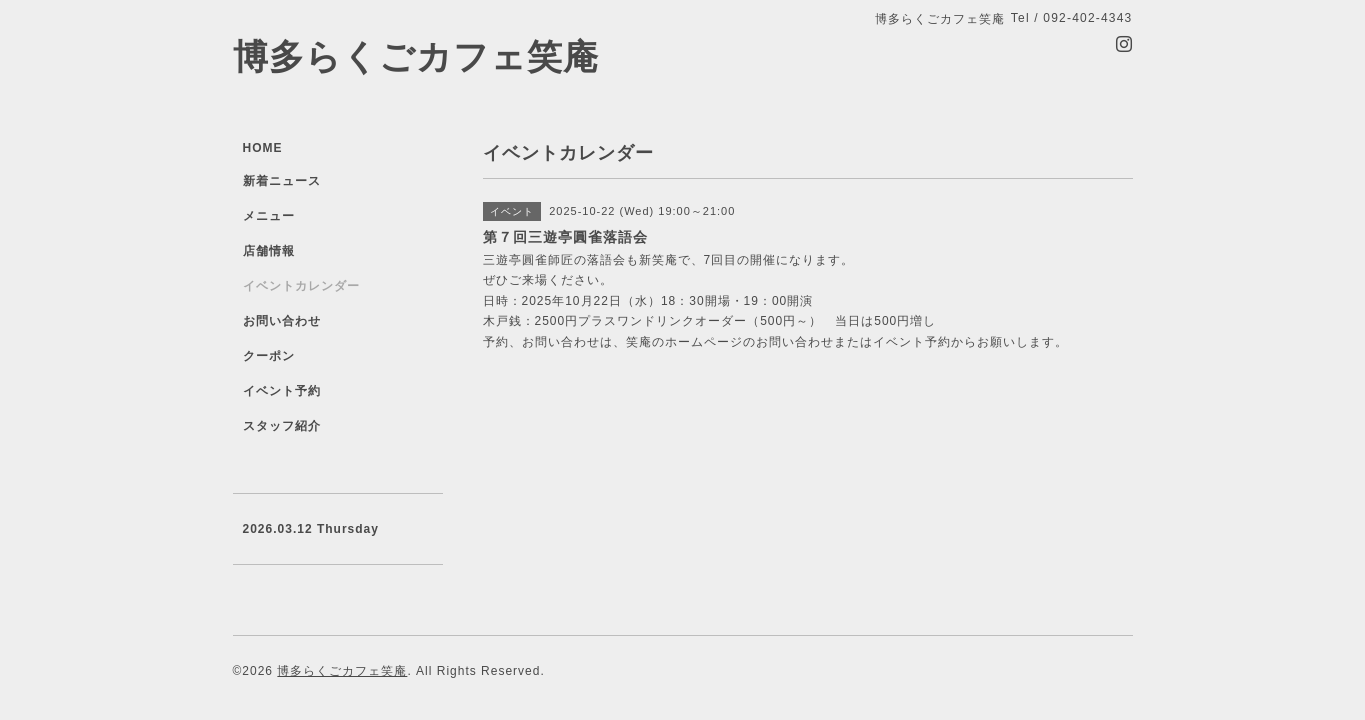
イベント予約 (282, 391)
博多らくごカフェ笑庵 (416, 56)
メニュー (269, 216)
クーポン (269, 356)
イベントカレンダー (301, 286)
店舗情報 (269, 251)
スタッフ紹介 (282, 426)
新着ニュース (282, 181)
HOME (263, 148)
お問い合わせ (282, 321)
